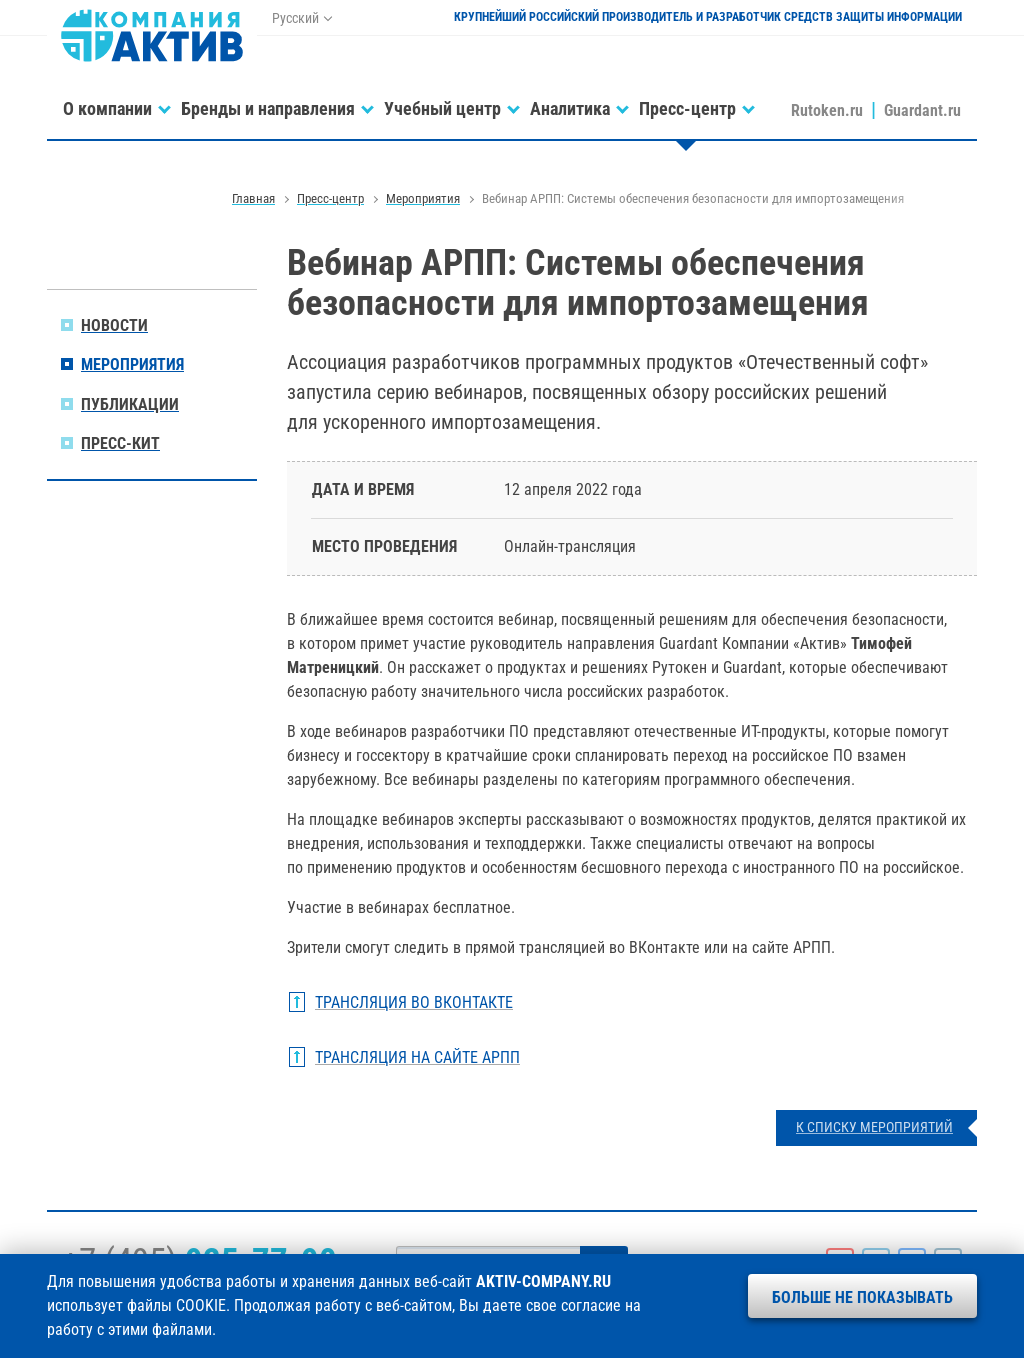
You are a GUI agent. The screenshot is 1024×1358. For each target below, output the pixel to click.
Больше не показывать (862, 1297)
